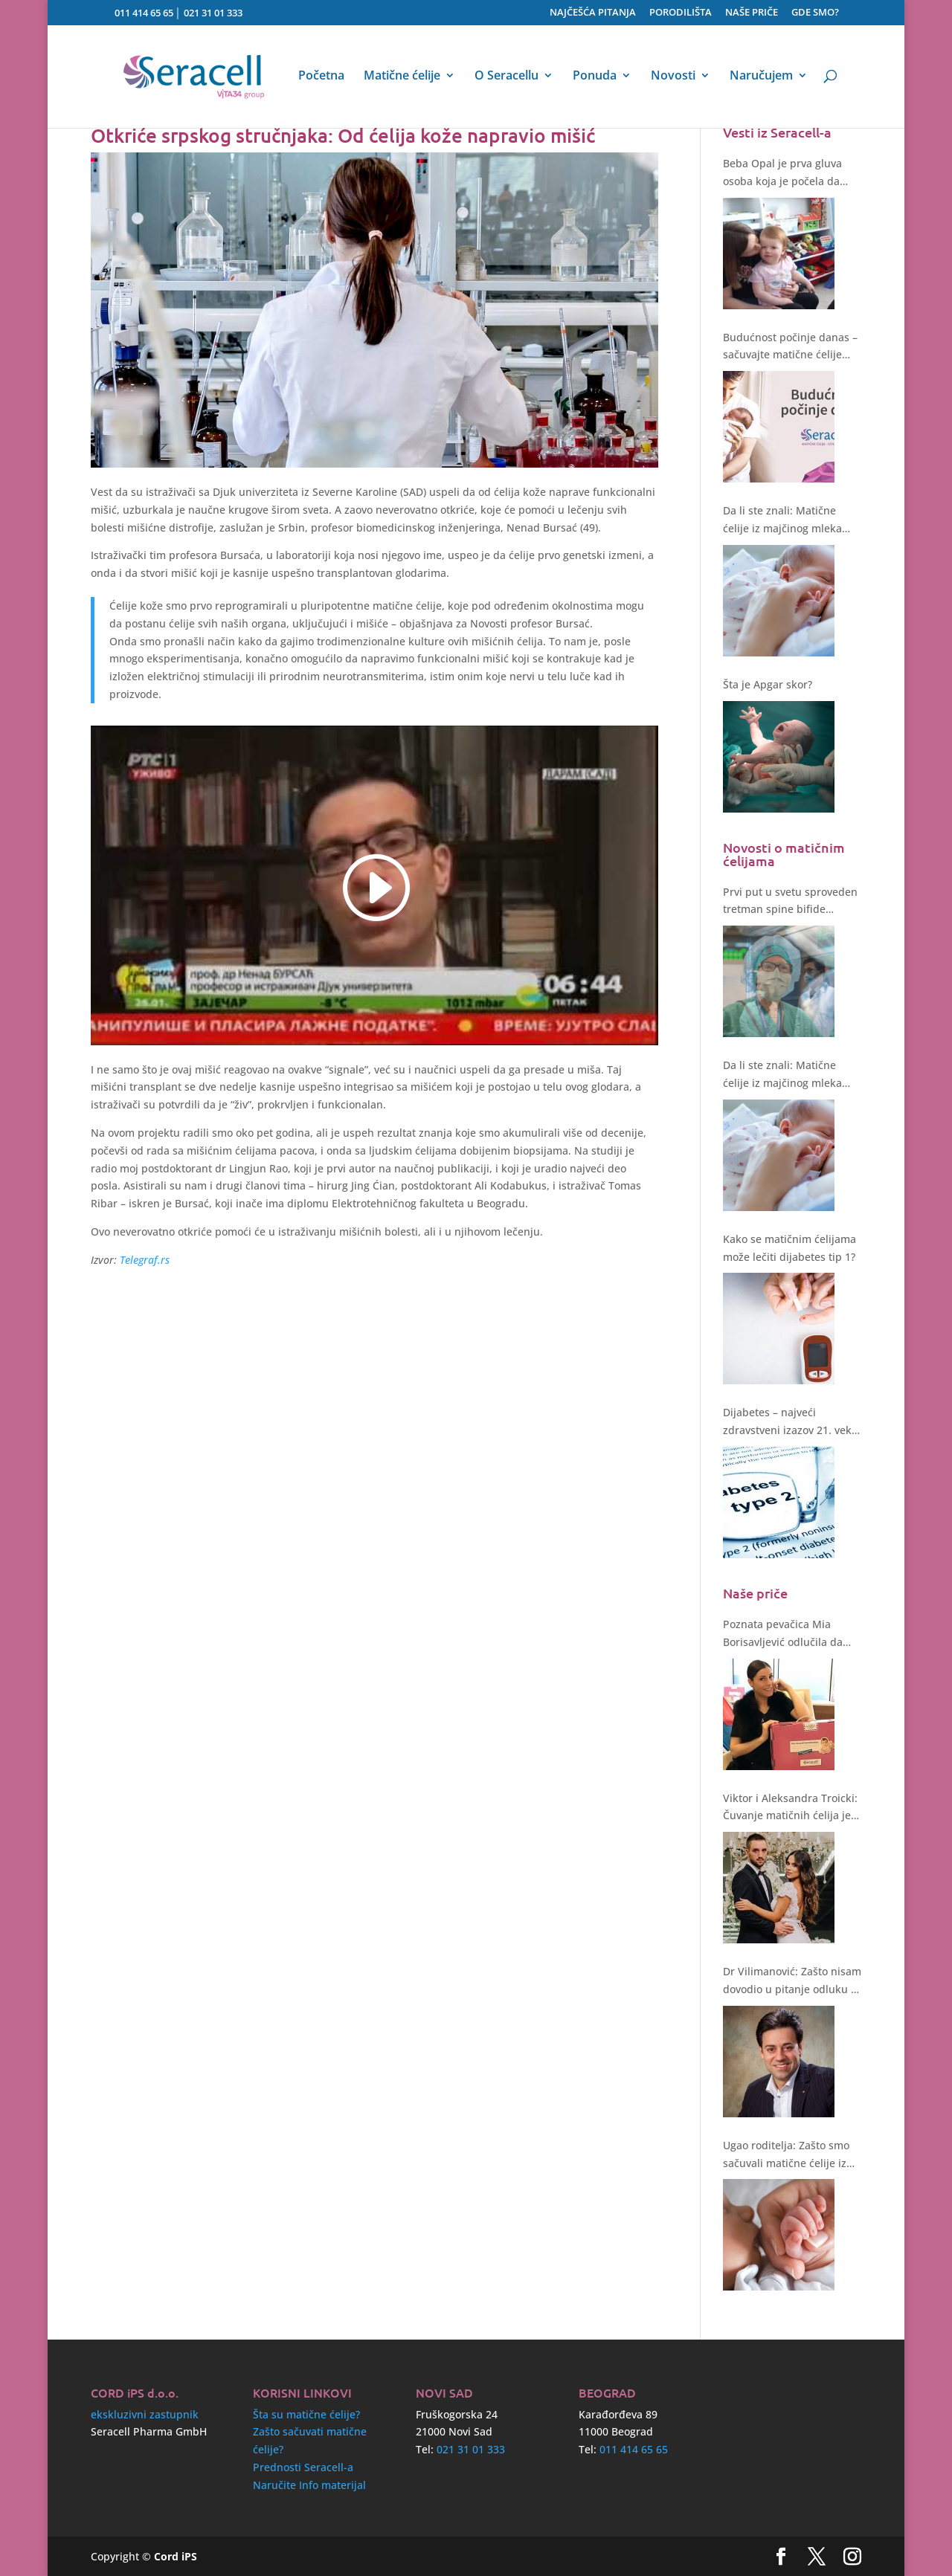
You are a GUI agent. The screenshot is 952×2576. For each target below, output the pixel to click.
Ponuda (595, 76)
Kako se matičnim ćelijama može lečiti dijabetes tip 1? (789, 1248)
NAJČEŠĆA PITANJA (593, 13)
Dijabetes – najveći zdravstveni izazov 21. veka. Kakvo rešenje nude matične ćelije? (792, 1422)
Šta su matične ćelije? (306, 2414)
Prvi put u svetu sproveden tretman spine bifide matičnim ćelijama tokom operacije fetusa (790, 902)
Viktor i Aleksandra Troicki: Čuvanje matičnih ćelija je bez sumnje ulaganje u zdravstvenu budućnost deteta (790, 1808)
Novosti (673, 76)
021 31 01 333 (213, 12)
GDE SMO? (815, 13)
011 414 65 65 (144, 12)
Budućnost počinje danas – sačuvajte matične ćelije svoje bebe (790, 347)
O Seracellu (506, 76)
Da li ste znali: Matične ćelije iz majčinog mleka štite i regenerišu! (782, 520)
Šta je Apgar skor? (767, 684)
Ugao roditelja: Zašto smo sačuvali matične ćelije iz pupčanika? (786, 2155)
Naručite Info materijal (309, 2485)
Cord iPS (175, 2556)
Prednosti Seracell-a (303, 2467)
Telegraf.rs (145, 1260)
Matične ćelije (402, 76)
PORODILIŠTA (680, 13)
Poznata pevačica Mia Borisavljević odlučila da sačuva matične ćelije (783, 1634)
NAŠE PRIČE (751, 13)
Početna (321, 76)
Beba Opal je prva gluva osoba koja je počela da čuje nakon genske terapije (790, 173)
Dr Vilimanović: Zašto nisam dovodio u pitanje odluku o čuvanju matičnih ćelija (792, 1981)
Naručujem (761, 76)
